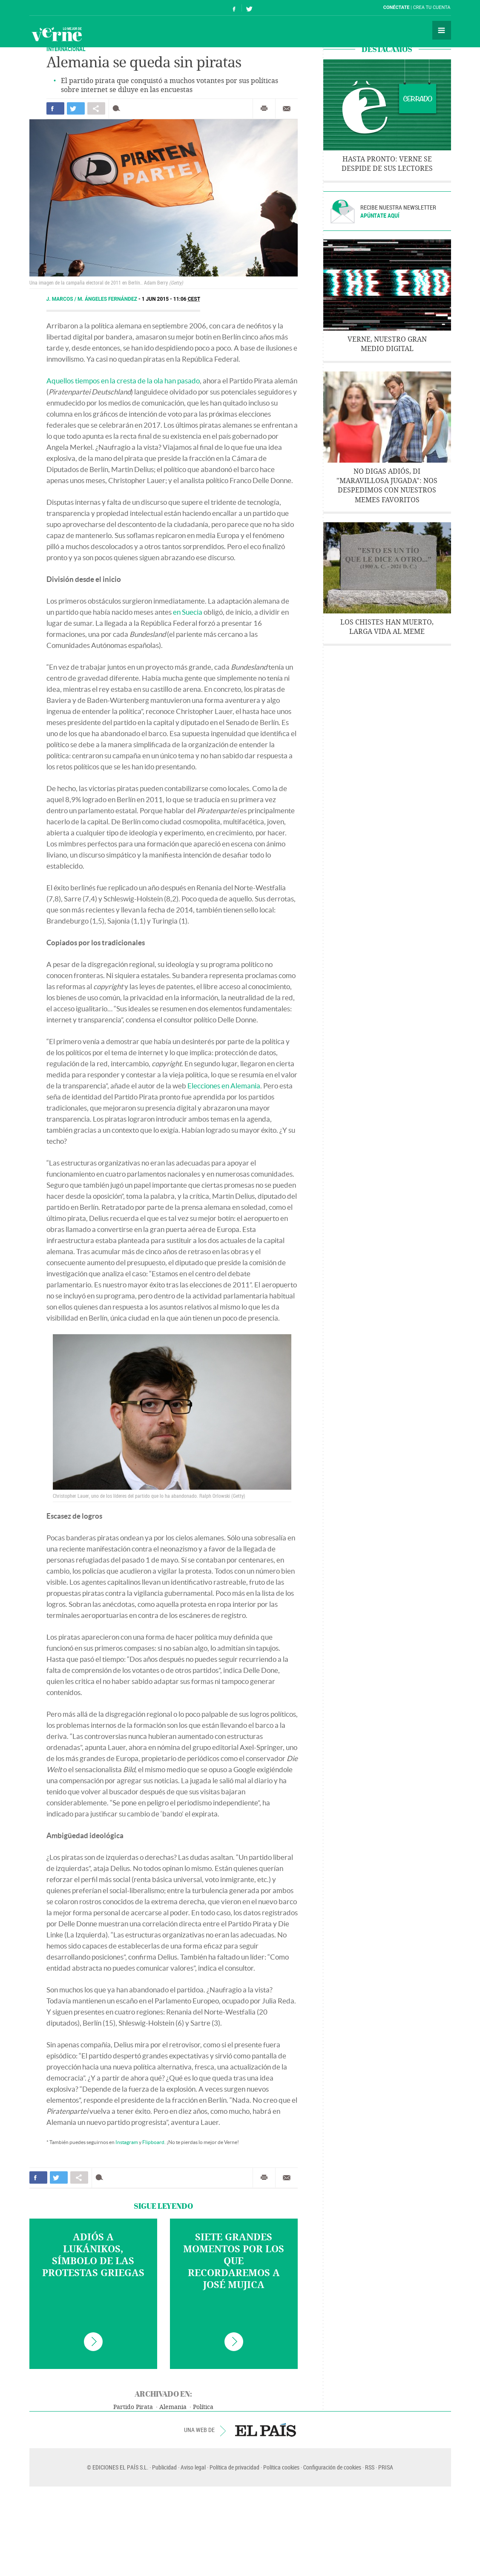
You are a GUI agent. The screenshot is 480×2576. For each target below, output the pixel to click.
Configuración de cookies (332, 2467)
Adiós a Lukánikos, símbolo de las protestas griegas (93, 2255)
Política (203, 2407)
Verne (56, 34)
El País (55, 7)
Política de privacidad (234, 2467)
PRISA (385, 2467)
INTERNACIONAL (66, 49)
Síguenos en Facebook (234, 8)
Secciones (441, 30)
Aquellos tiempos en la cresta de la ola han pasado (123, 381)
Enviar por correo (287, 108)
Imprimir (264, 108)
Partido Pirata (133, 2407)
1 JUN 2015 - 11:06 (171, 299)
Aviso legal (193, 2467)
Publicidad (164, 2467)
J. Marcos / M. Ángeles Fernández (92, 299)
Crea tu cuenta (432, 7)
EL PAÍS (265, 2430)
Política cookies (281, 2467)
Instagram (126, 2142)
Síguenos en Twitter (249, 8)
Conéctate (396, 7)
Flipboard (153, 2142)
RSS (369, 2467)
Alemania (173, 2407)
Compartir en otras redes (96, 108)
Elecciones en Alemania (223, 1086)
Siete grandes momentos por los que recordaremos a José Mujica (233, 2261)
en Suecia (187, 612)
